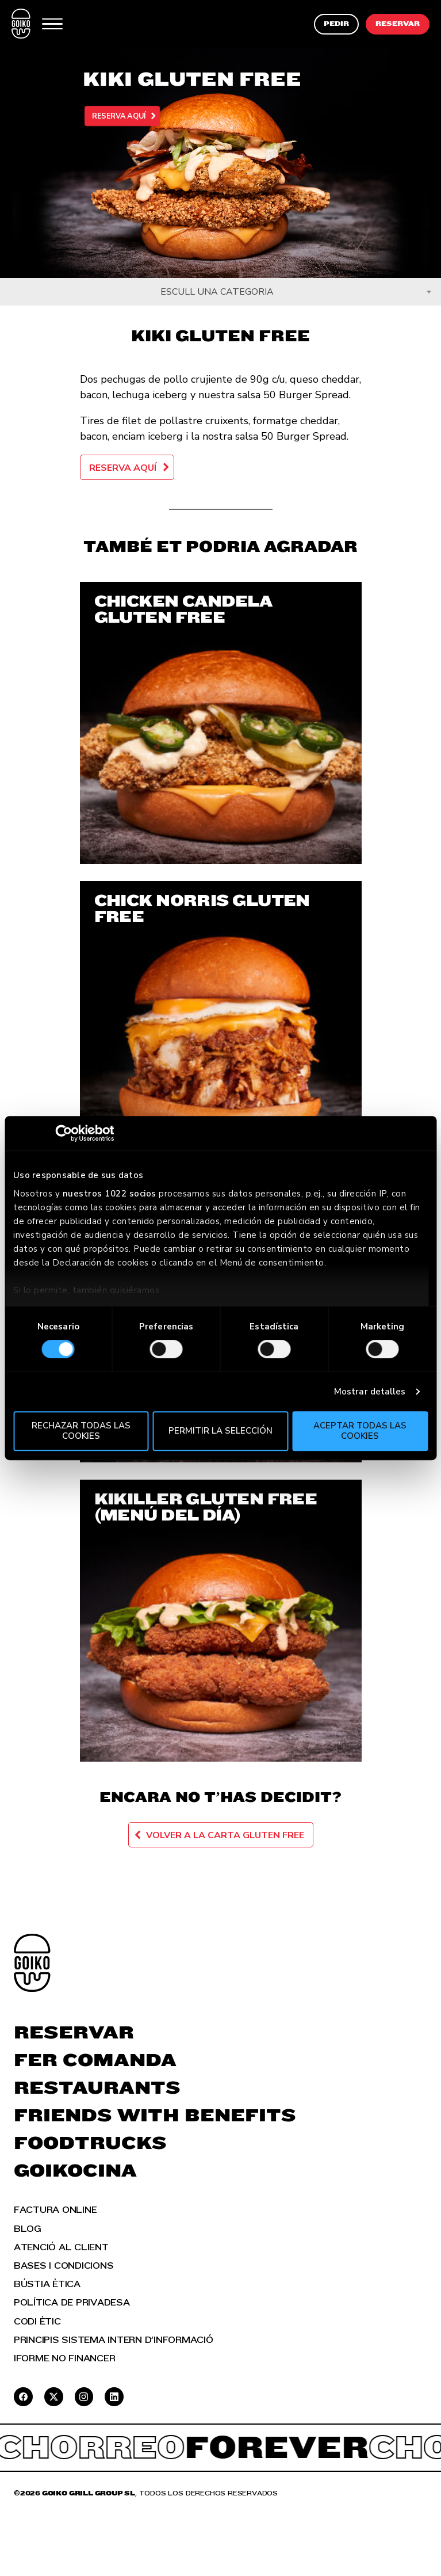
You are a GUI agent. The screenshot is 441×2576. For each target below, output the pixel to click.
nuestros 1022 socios (109, 1193)
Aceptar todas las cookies (360, 1430)
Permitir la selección (220, 1430)
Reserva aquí (118, 116)
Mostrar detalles (370, 1391)
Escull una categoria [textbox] (217, 291)
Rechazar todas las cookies (81, 1430)
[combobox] (220, 292)
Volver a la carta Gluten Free (225, 1835)
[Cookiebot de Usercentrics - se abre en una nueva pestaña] (63, 1133)
